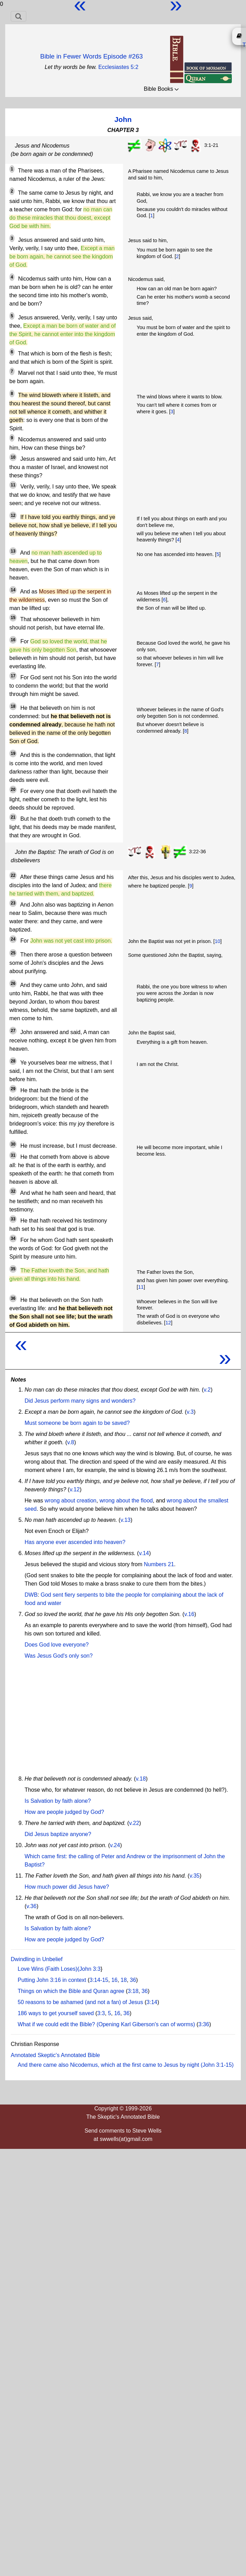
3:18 (133, 1991)
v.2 (207, 1390)
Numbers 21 (159, 1564)
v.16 (189, 1614)
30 (13, 1144)
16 (13, 639)
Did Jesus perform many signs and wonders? (80, 1401)
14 (13, 590)
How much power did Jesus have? (67, 1887)
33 (13, 1219)
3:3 (101, 2013)
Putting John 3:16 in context (52, 1980)
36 (13, 1298)
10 (13, 457)
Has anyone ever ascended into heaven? (75, 1542)
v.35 (195, 1876)
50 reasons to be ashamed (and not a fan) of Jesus (80, 2002)
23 (13, 903)
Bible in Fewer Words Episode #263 (91, 56)
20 (13, 789)
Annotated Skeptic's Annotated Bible (55, 2055)
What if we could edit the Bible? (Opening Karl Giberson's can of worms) (106, 2024)
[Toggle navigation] (18, 16)
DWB (31, 1595)
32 (13, 1191)
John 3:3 (89, 1969)
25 (13, 953)
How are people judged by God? (64, 1812)
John (123, 119)
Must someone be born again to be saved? (77, 1423)
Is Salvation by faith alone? (58, 1801)
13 (13, 551)
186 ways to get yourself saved (56, 2013)
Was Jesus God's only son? (59, 1656)
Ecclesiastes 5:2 (118, 67)
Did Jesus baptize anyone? (58, 1834)
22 (13, 875)
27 (13, 1030)
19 (13, 753)
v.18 (141, 1779)
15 (13, 617)
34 (13, 1238)
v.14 (144, 1553)
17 (13, 675)
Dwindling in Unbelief (36, 1959)
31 (13, 1155)
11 (13, 485)
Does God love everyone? (57, 1645)
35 (13, 1269)
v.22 (134, 1823)
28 (13, 1061)
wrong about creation (70, 1500)
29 (13, 1088)
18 (13, 706)
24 (13, 939)
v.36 (31, 1906)
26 (13, 983)
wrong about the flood (126, 1500)
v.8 (70, 1442)
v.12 (75, 1489)
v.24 (115, 1845)
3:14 (152, 2002)
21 (13, 817)
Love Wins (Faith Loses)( (48, 1969)
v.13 (126, 1520)
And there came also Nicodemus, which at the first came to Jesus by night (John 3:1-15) (126, 2065)
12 (13, 515)
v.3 (190, 1412)
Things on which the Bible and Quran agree (71, 1991)
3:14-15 (98, 1980)
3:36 (204, 2024)
